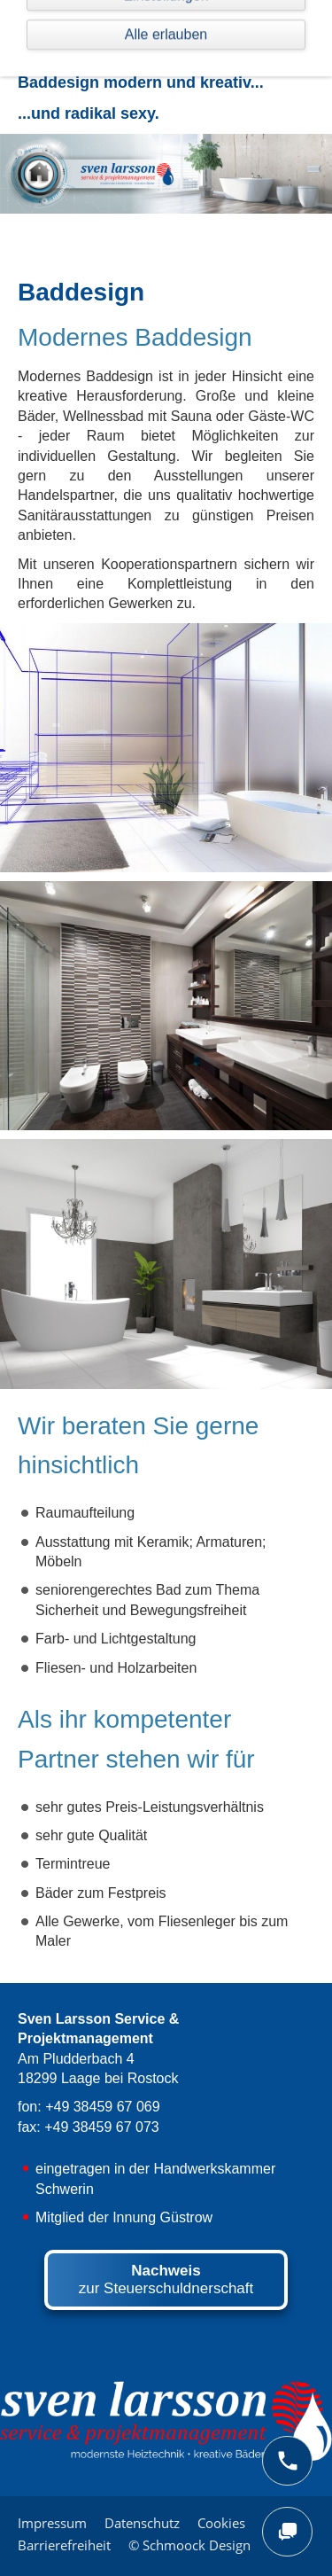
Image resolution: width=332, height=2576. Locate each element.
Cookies (221, 2523)
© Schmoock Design (189, 2545)
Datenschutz (142, 2523)
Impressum (52, 2523)
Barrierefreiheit (64, 2545)
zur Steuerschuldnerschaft (166, 2279)
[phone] (287, 2460)
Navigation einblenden (88, 22)
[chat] (287, 2531)
